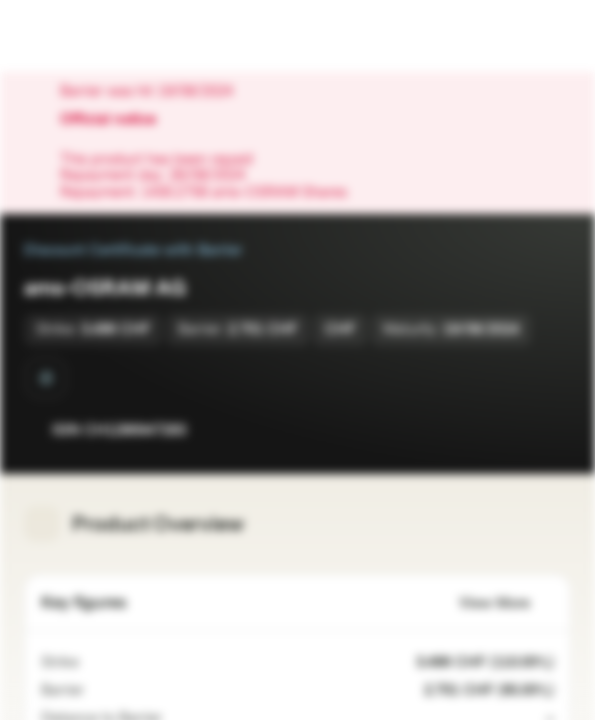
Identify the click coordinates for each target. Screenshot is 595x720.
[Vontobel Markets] (78, 36)
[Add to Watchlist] (511, 430)
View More (506, 603)
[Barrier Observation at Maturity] (46, 378)
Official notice (118, 120)
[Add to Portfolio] (551, 430)
